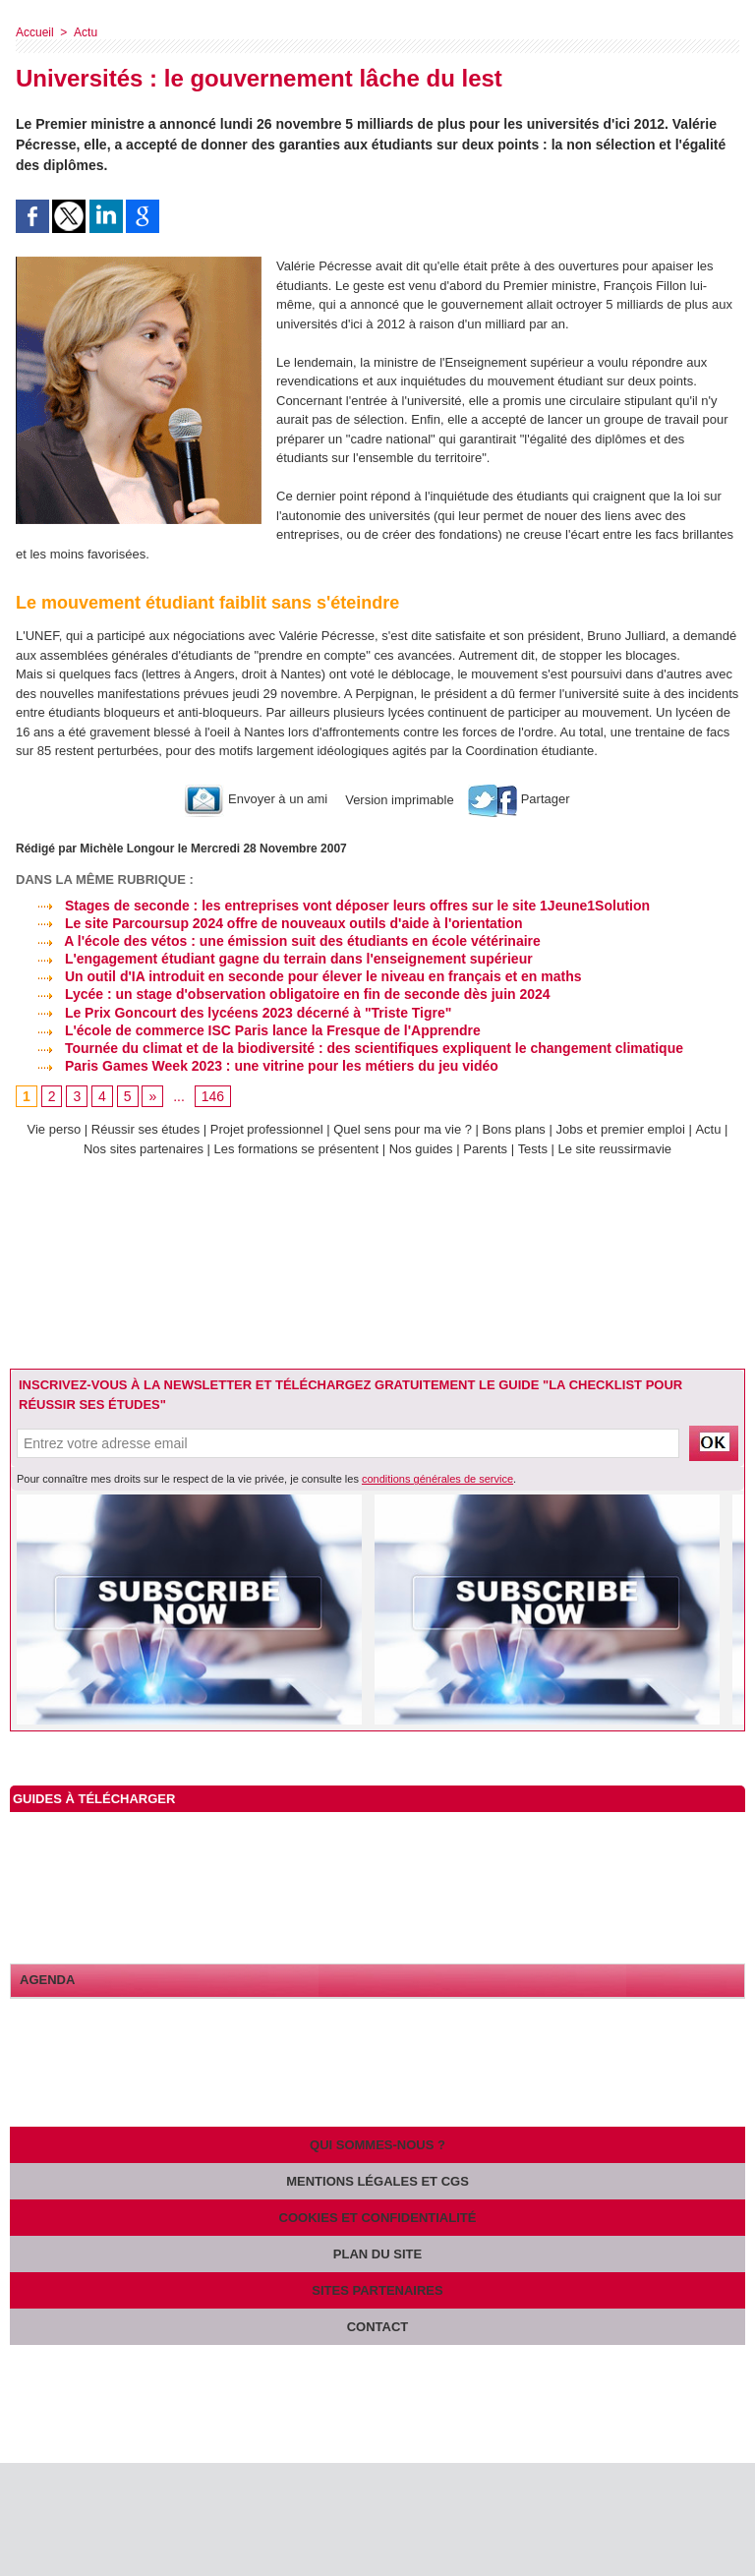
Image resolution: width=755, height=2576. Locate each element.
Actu (84, 32)
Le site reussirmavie (615, 1149)
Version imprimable (398, 798)
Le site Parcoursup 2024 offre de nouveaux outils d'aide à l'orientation (269, 923)
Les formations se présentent (296, 1149)
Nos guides (421, 1149)
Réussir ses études (146, 1129)
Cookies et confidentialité (378, 2217)
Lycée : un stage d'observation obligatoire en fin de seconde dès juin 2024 (283, 994)
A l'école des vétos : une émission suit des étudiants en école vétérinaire (278, 941)
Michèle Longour (127, 848)
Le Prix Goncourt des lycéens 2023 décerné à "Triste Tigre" (233, 1013)
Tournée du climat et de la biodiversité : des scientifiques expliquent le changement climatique (349, 1048)
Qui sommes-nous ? (377, 2144)
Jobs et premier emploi (621, 1129)
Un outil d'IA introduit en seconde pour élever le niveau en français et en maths (298, 976)
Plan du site (377, 2254)
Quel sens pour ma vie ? (403, 1129)
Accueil (35, 32)
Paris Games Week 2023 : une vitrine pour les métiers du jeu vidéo (257, 1066)
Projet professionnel (266, 1129)
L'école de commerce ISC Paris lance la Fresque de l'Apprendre (248, 1030)
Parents (485, 1149)
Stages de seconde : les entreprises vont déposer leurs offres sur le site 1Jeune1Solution (333, 905)
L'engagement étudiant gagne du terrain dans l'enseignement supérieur (274, 958)
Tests (535, 1149)
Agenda (47, 1979)
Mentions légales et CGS (377, 2181)
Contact (378, 2326)
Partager (518, 798)
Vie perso (55, 1129)
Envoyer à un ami (256, 798)
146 (213, 1097)
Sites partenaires (377, 2290)
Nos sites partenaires (143, 1149)
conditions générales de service (437, 1479)
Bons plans (514, 1129)
